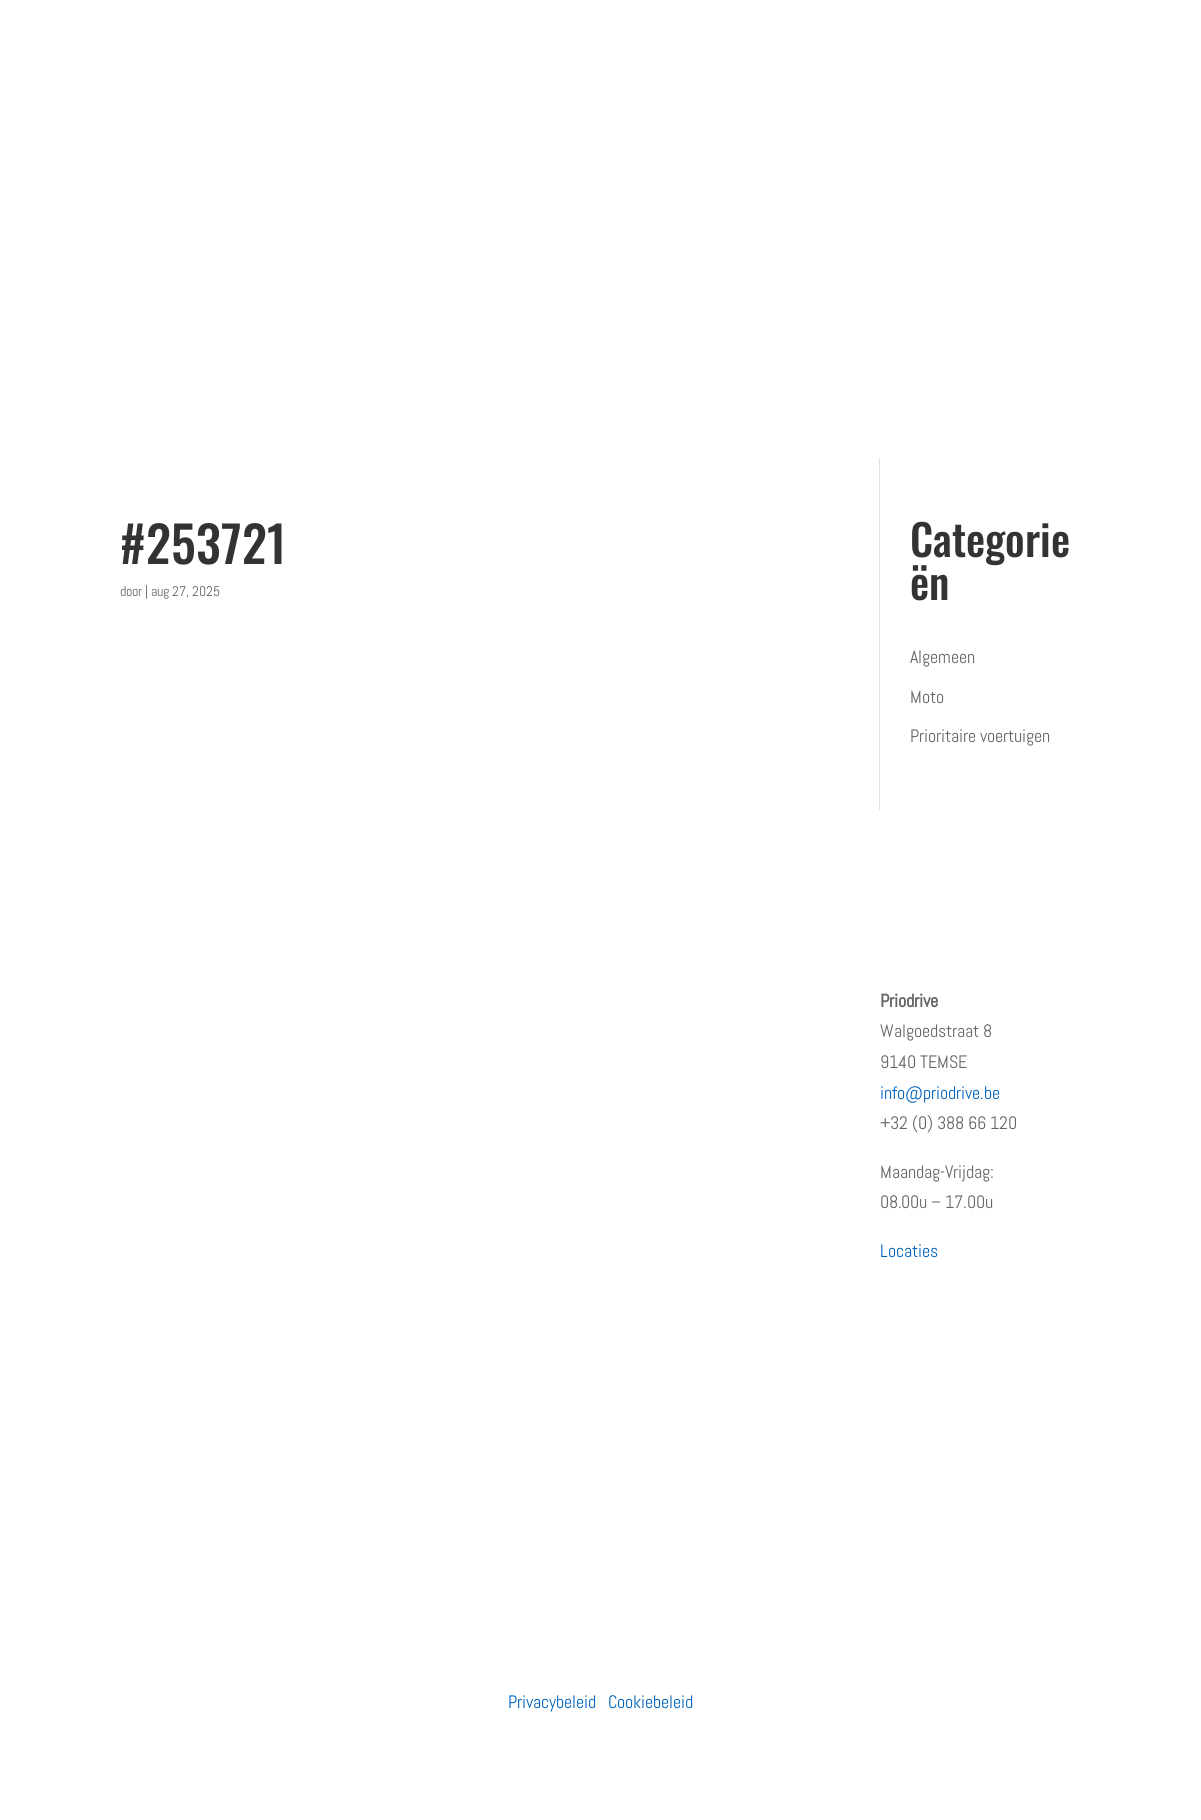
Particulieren (416, 1000)
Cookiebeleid (650, 1701)
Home (139, 1000)
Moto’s (397, 1079)
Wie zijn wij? (162, 1039)
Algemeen (942, 656)
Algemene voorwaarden (197, 1277)
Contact (146, 1237)
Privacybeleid (552, 1701)
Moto (927, 696)
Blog (134, 1198)
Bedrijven (404, 1039)
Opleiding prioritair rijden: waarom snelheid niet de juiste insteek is (711, 1031)
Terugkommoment (181, 1119)
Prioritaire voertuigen (980, 735)
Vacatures (153, 1158)
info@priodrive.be (940, 1092)
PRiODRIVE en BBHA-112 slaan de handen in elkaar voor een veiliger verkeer (711, 1263)
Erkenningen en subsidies (205, 1079)
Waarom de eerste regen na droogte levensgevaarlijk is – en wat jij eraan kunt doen (723, 1434)
